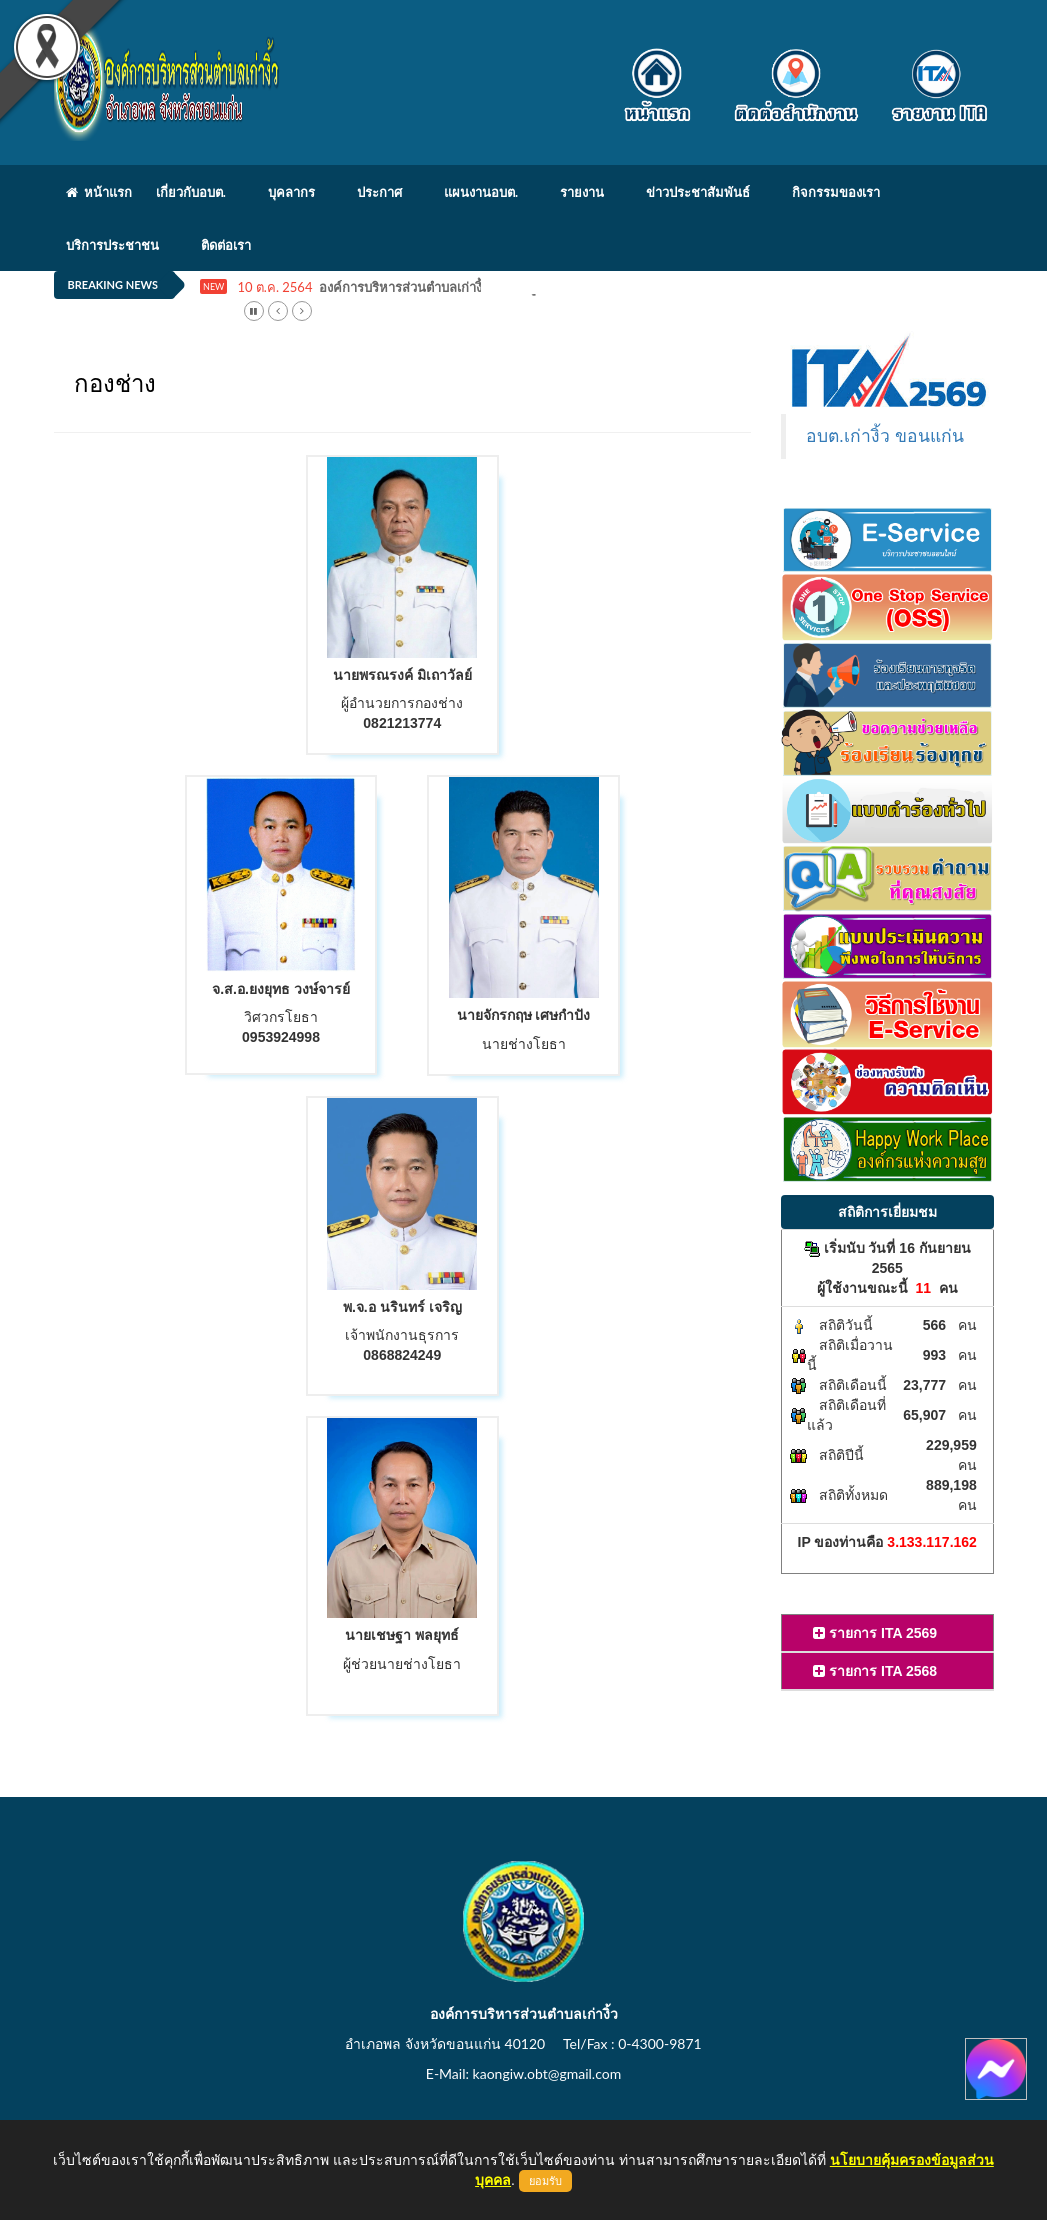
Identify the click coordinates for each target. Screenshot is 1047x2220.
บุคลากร (291, 192)
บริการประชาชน (112, 245)
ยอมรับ (545, 2181)
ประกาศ (379, 192)
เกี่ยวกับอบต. (191, 192)
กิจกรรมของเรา (836, 192)
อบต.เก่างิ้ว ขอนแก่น (885, 436)
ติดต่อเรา (226, 245)
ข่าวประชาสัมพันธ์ (698, 192)
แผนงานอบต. (481, 192)
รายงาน (582, 192)
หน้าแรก (99, 192)
